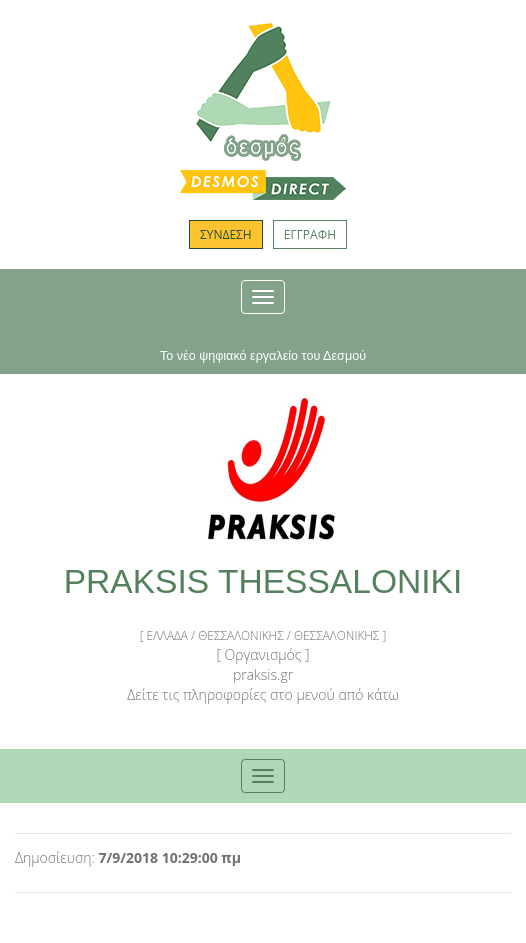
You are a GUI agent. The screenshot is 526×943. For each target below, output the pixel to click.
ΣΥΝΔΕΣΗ (226, 234)
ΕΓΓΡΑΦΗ (310, 234)
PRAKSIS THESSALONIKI (263, 581)
